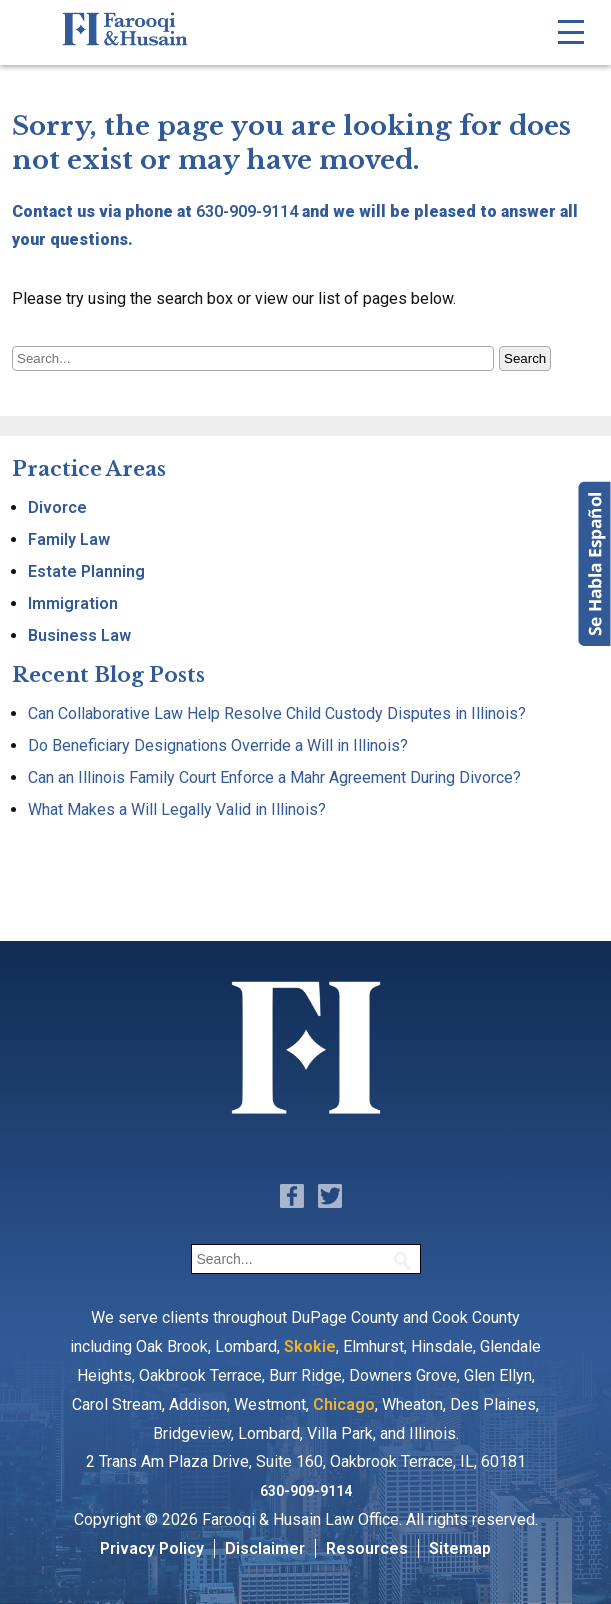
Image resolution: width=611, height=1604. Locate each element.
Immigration (73, 603)
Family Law (69, 539)
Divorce (57, 507)
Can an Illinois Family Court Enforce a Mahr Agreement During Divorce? (274, 777)
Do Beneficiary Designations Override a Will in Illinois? (218, 745)
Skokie (310, 1346)
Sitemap (460, 1548)
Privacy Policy (152, 1548)
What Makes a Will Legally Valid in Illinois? (177, 809)
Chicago (344, 1404)
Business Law (79, 635)
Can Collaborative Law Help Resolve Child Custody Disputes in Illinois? (277, 713)
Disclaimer (265, 1548)
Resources (367, 1548)
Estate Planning (86, 571)
